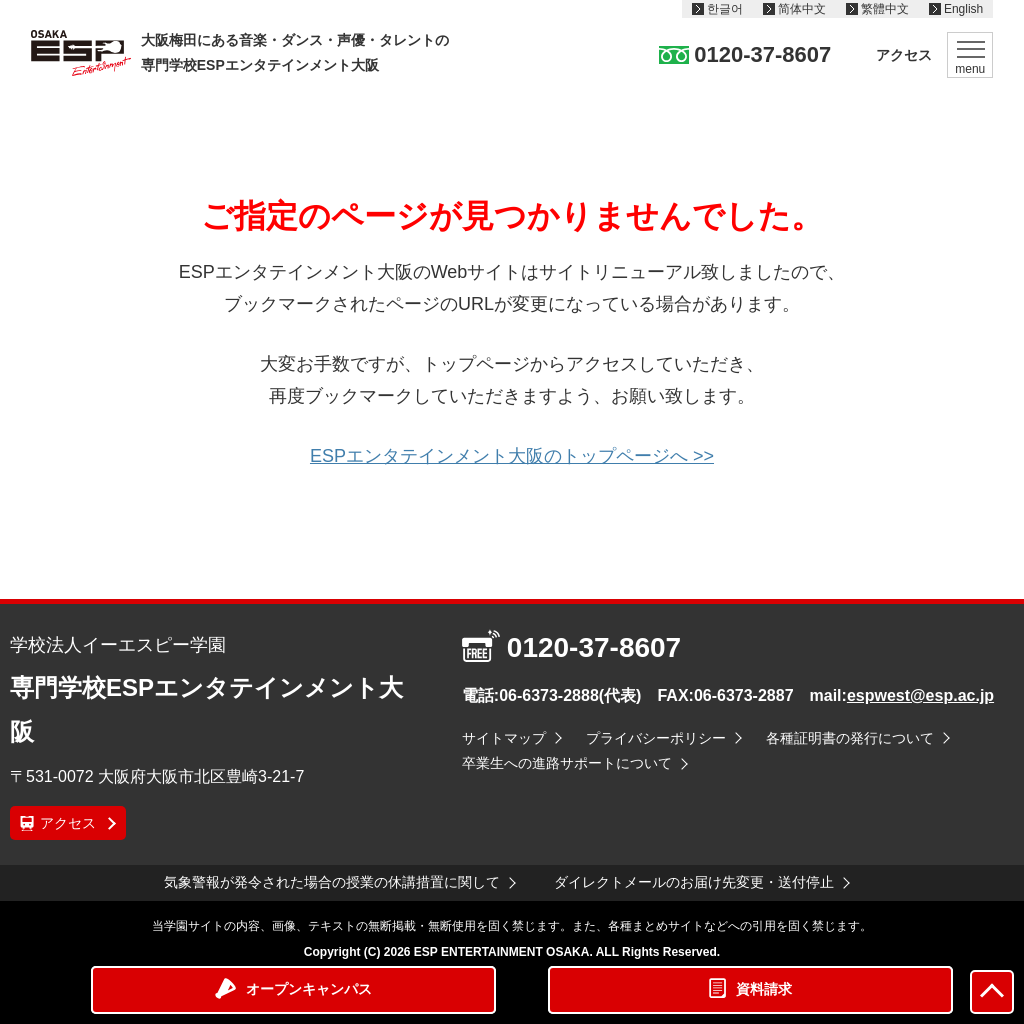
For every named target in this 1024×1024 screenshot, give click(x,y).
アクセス (904, 55)
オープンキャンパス (309, 989)
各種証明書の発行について (850, 738)
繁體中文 (885, 9)
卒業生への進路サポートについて (567, 763)
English (963, 9)
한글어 (725, 9)
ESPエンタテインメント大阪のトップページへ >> (512, 456)
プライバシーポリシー (656, 738)
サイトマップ (504, 738)
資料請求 (764, 989)
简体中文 (802, 9)
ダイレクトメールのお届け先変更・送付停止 (694, 882)
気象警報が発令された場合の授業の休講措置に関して (332, 882)
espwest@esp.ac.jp (920, 695)
